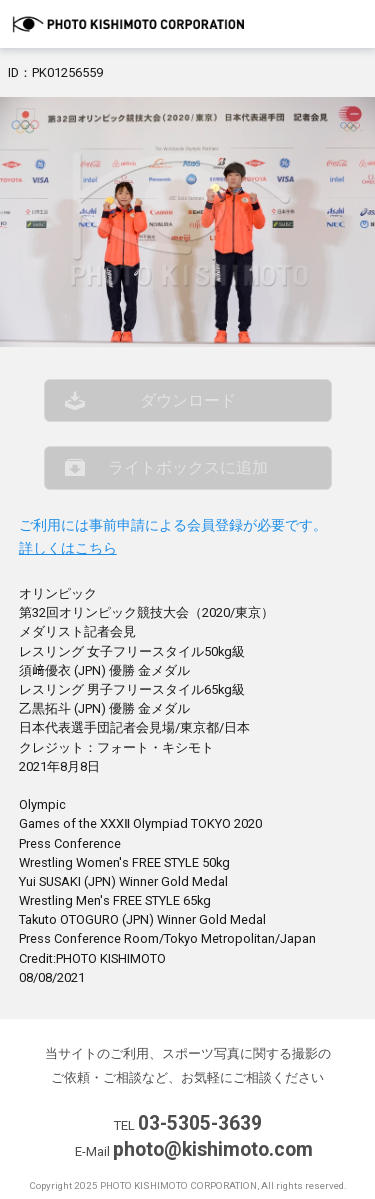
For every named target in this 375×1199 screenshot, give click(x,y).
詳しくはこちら (68, 548)
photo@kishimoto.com (213, 1149)
